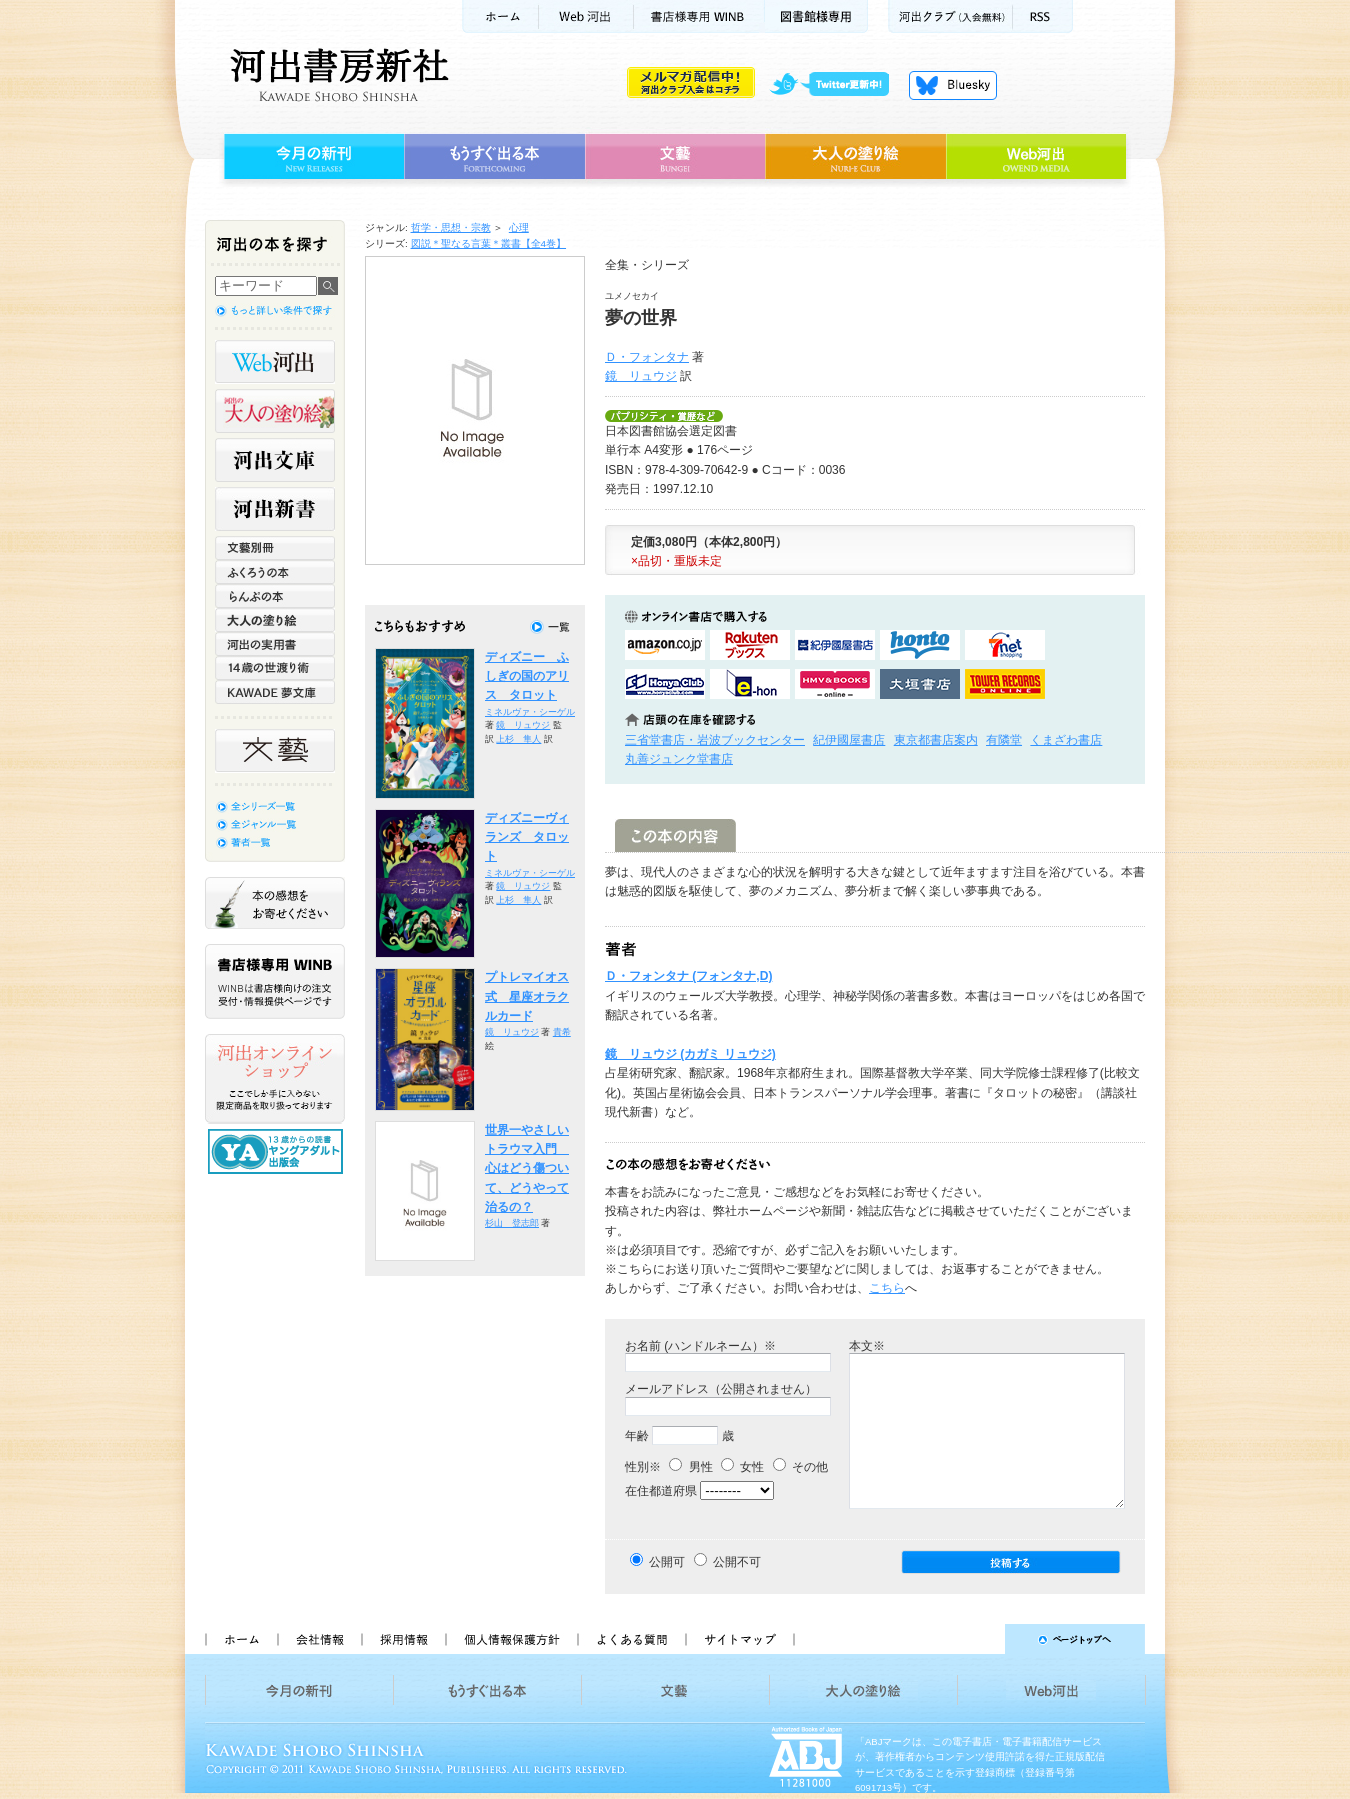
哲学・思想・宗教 (451, 227)
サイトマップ (740, 1639)
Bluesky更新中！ (953, 85)
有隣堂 (1004, 740)
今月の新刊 (311, 157)
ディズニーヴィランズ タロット (527, 837)
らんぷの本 (275, 596)
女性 (742, 1467)
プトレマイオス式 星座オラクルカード (527, 996)
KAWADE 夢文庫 (275, 692)
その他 (800, 1467)
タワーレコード (1005, 684)
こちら (887, 1288)
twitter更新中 (836, 85)
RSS (1043, 16)
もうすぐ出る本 (494, 157)
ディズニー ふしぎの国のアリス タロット (527, 676)
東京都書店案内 (936, 740)
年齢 (637, 1436)
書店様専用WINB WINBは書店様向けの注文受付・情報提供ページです (275, 981)
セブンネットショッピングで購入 (1005, 645)
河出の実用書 (275, 644)
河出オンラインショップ (275, 1079)
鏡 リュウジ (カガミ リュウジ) (690, 1054)
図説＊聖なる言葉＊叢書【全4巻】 (489, 243)
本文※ (867, 1346)
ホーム (500, 16)
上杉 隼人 (518, 739)
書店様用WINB (699, 16)
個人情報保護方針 (511, 1639)
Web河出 (586, 16)
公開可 (667, 1562)
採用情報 (403, 1639)
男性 (690, 1467)
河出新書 (275, 509)
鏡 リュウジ (641, 376)
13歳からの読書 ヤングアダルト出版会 (278, 1151)
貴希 (562, 1032)
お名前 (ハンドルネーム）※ (700, 1346)
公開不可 (737, 1562)
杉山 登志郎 (512, 1223)
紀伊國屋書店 (849, 740)
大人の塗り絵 (855, 157)
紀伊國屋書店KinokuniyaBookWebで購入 (835, 645)
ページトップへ (978, 1639)
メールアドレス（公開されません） (721, 1389)
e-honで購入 (750, 684)
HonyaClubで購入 (665, 684)
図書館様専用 (816, 16)
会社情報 (319, 1639)
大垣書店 (920, 684)
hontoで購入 (920, 645)
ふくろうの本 (275, 572)
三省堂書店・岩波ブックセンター (715, 740)
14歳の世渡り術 (275, 668)
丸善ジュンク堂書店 (679, 759)
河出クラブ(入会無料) (950, 16)
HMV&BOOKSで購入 (835, 684)
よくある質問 (631, 1639)
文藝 (675, 157)
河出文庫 (275, 460)
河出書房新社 (336, 75)
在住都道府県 (661, 1491)
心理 (519, 227)
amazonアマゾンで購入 (665, 645)
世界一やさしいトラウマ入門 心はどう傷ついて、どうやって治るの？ (527, 1168)
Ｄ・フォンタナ (647, 357)
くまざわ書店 (1066, 740)
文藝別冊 (275, 548)
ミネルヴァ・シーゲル (530, 712)
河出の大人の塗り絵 (275, 411)
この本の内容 (675, 835)
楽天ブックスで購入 (750, 645)
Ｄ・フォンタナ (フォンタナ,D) (688, 976)
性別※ (643, 1467)
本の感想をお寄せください (275, 903)
